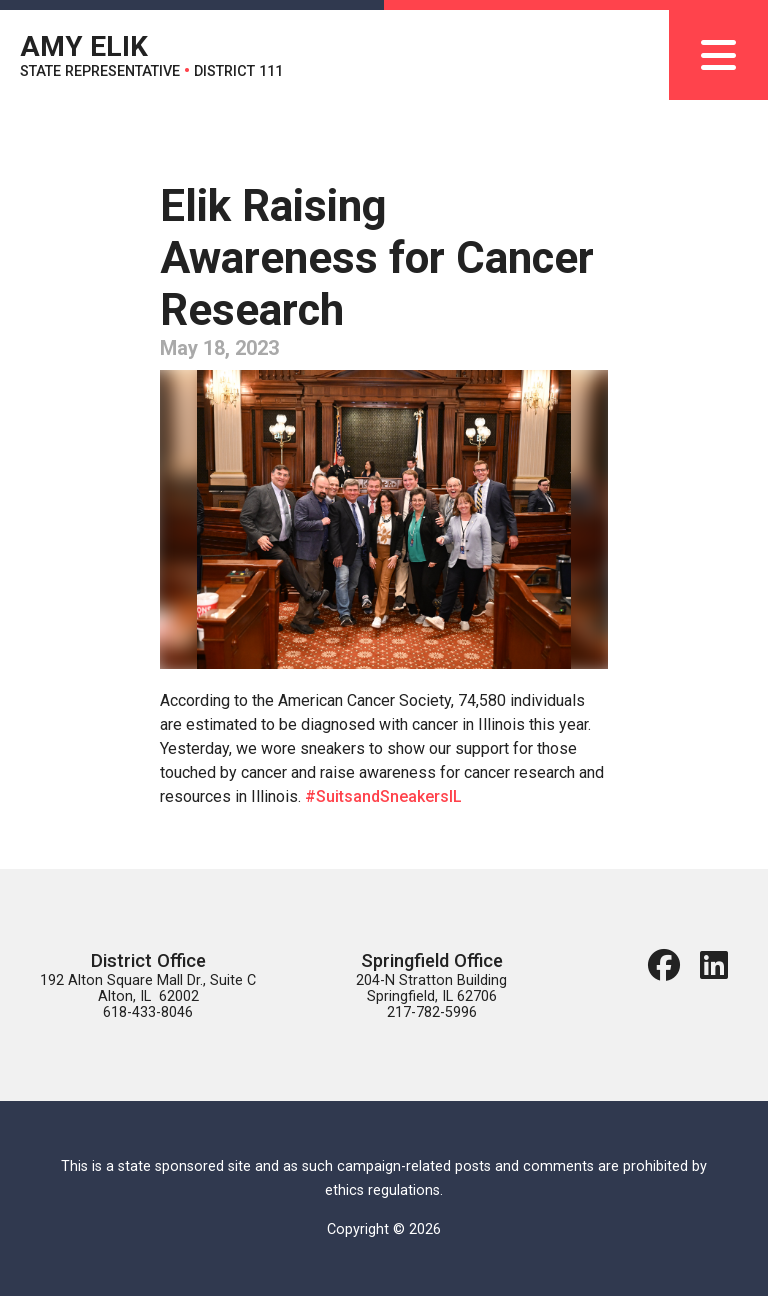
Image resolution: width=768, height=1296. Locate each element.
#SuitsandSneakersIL (383, 796)
